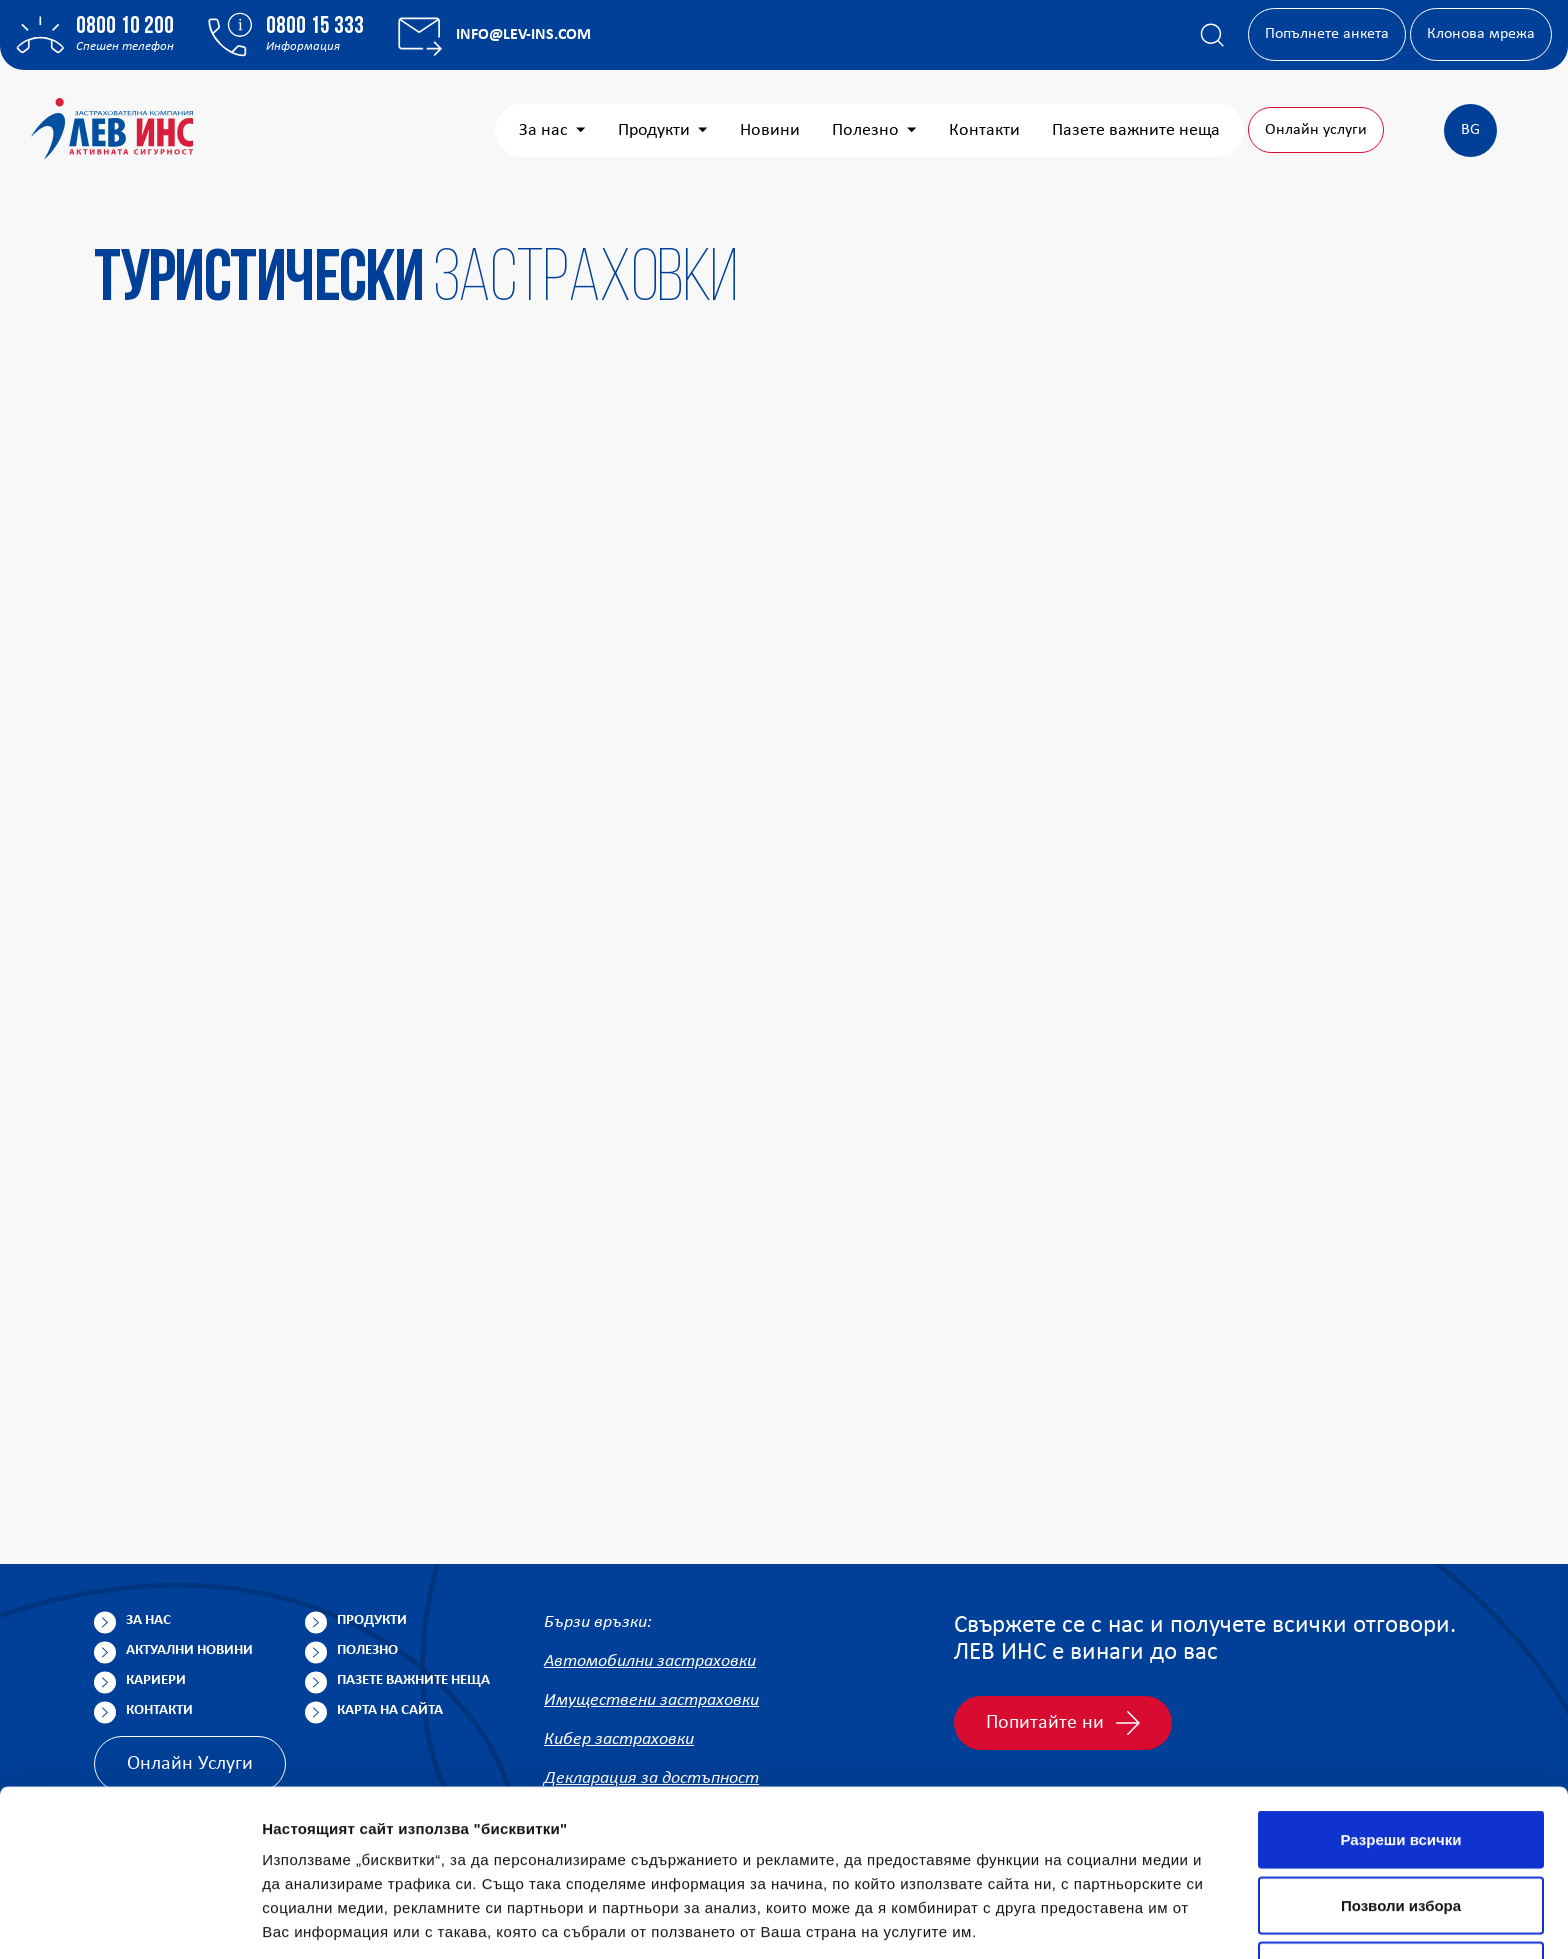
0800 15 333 (315, 27)
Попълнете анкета (1327, 34)
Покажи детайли (1278, 1919)
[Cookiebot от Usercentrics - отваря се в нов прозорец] (129, 1920)
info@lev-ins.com (523, 35)
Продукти (663, 130)
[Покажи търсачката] (1212, 35)
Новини (770, 130)
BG (1470, 130)
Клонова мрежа (1481, 34)
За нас (552, 130)
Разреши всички (1400, 1696)
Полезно (874, 130)
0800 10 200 (125, 27)
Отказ (1401, 1827)
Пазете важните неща (1136, 130)
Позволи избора (1401, 1762)
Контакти (984, 130)
